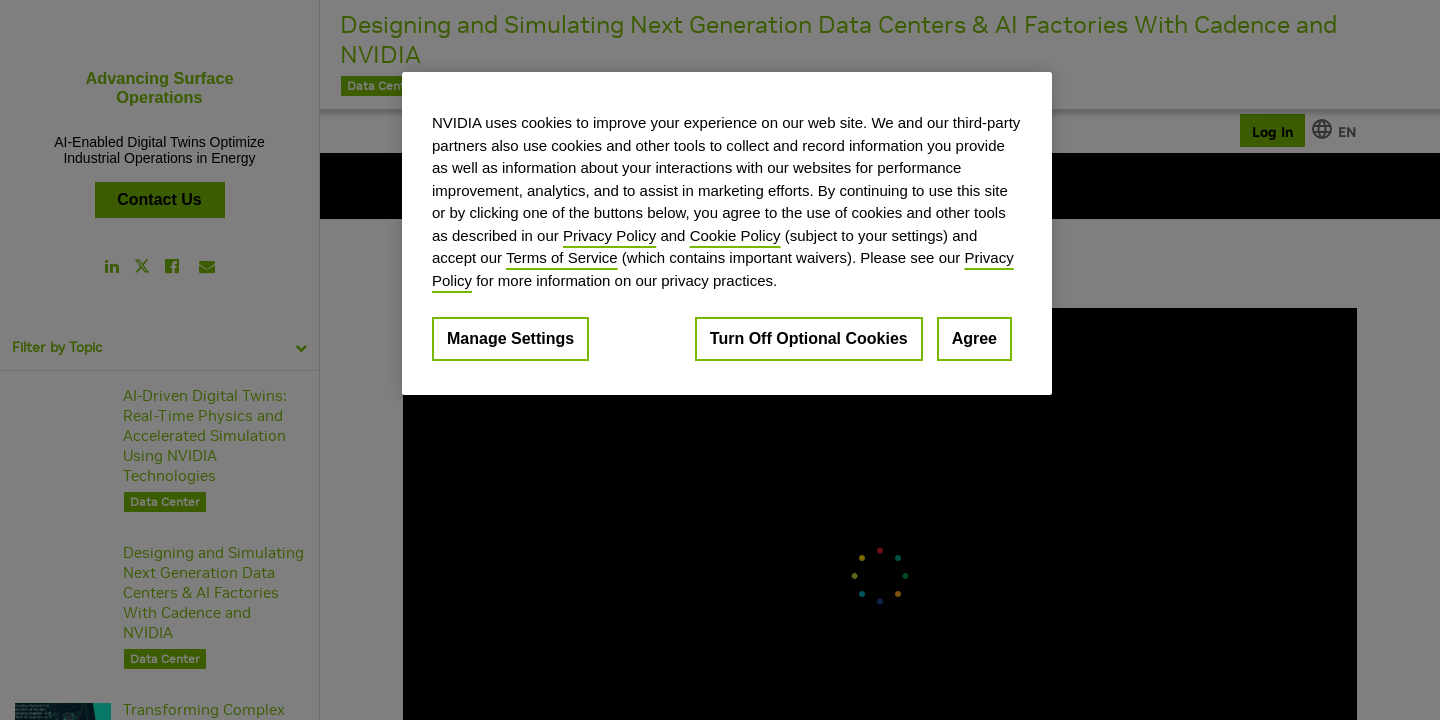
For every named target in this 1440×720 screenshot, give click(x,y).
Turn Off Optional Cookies (809, 338)
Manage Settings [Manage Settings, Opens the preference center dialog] (510, 338)
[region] (727, 233)
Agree (974, 338)
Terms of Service (562, 257)
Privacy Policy (609, 235)
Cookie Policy (735, 235)
